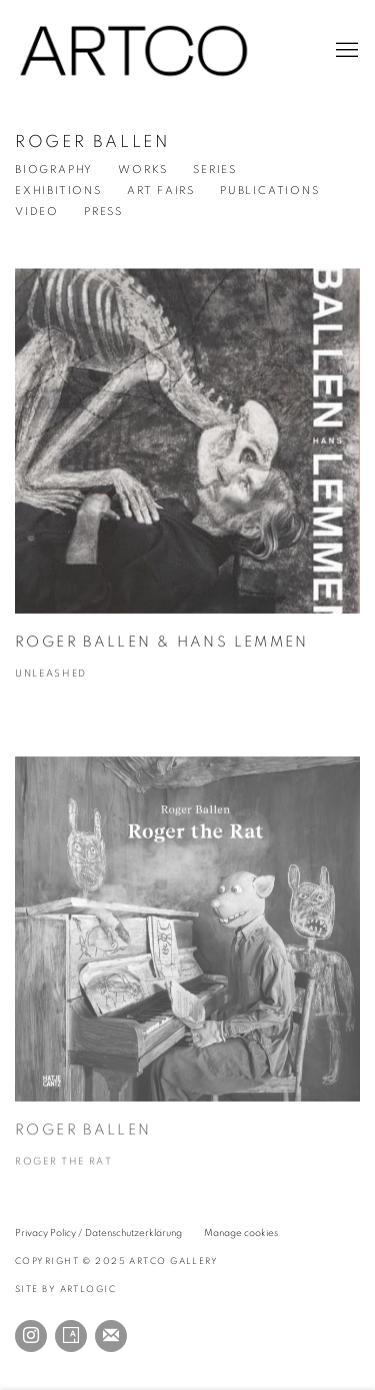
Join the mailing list (111, 1336)
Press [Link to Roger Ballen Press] (103, 211)
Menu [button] (345, 51)
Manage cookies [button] (241, 1233)
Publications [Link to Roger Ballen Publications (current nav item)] (270, 190)
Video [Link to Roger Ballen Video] (37, 211)
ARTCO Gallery (135, 51)
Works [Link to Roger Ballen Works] (143, 169)
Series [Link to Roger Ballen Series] (215, 169)
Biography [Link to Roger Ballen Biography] (54, 169)
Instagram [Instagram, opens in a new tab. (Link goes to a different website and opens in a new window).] (31, 1336)
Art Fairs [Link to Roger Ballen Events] (161, 190)
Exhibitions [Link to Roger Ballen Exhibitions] (58, 190)
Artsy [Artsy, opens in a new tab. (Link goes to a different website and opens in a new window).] (71, 1336)
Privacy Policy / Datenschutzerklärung (98, 1233)
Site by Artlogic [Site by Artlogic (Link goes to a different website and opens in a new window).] (65, 1289)
